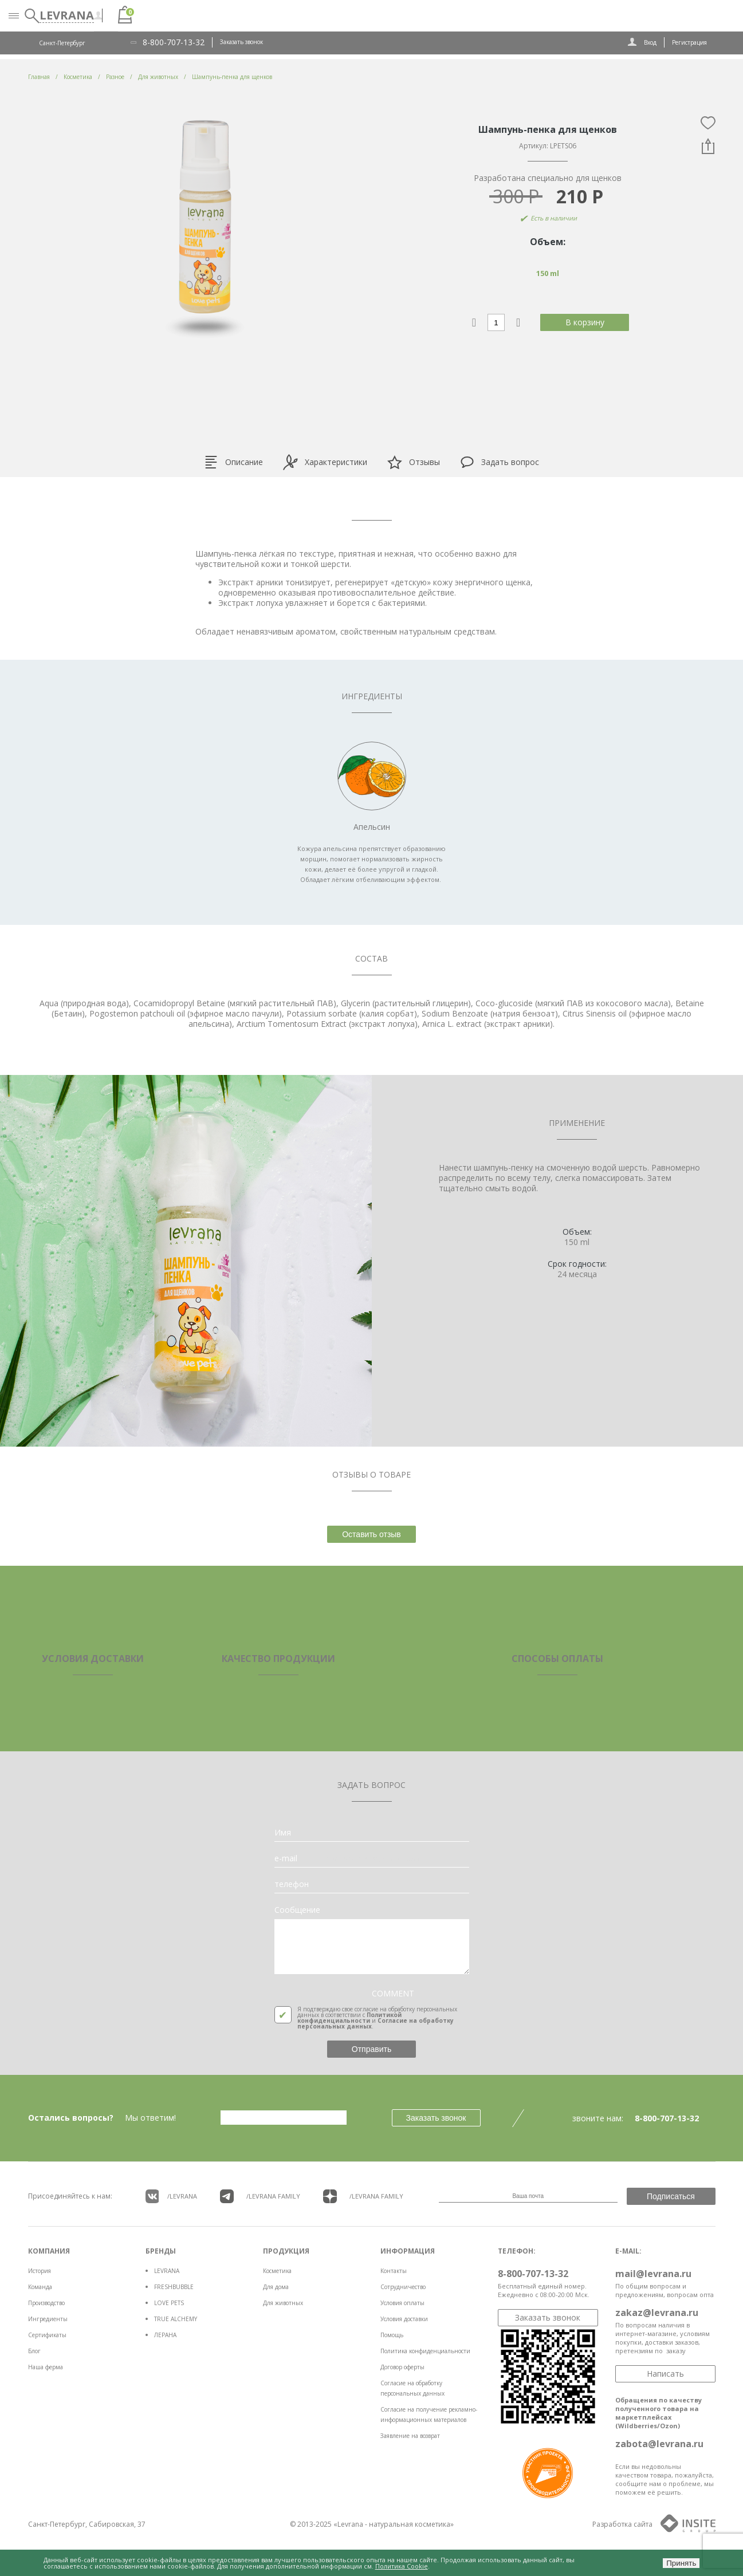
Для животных (283, 2303)
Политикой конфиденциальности (349, 2017)
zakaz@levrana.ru (656, 2312)
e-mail (285, 1858)
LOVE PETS (169, 2303)
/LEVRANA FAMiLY (260, 2196)
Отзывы (413, 462)
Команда (40, 2287)
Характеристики (325, 462)
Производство (46, 2303)
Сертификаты (47, 2335)
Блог (34, 2351)
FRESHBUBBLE (174, 2287)
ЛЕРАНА (165, 2335)
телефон (291, 1884)
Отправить (371, 2049)
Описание (233, 462)
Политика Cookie (401, 2566)
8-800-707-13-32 (174, 42)
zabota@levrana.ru (659, 2444)
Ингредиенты (48, 2319)
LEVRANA (166, 2271)
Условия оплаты (402, 2303)
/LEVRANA (172, 2196)
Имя (282, 1832)
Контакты (393, 2271)
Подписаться (671, 2196)
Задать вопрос (499, 462)
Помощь (391, 2335)
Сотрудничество (403, 2287)
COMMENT (393, 1993)
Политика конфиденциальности (425, 2351)
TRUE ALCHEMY (175, 2319)
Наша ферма (45, 2367)
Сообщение (297, 1910)
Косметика (277, 2271)
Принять (681, 2563)
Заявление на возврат (410, 2436)
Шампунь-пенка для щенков (232, 77)
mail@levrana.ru (653, 2273)
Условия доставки (404, 2319)
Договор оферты (402, 2367)
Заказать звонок (241, 42)
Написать (665, 2373)
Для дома (276, 2287)
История (39, 2271)
